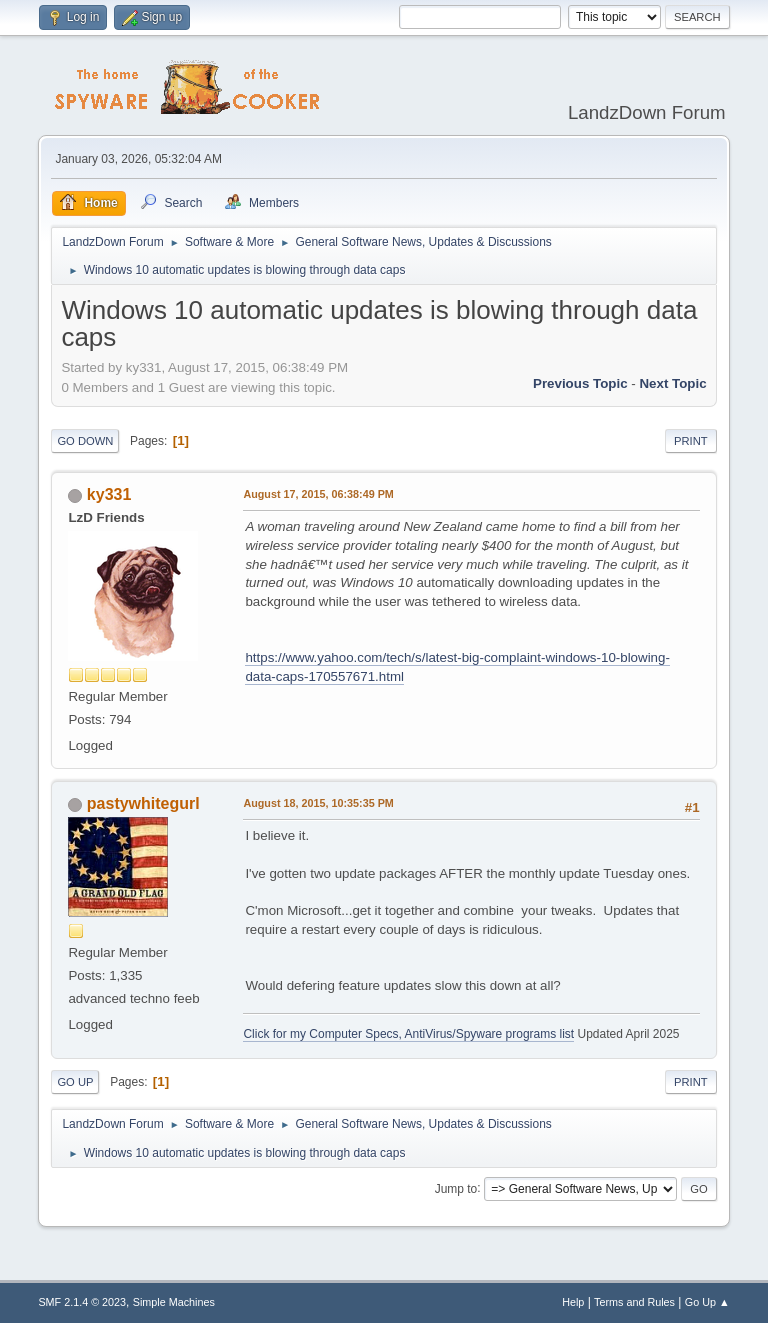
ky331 (109, 494)
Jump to (456, 1188)
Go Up (75, 1082)
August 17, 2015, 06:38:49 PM (318, 494)
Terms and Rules (634, 1302)
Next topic (672, 383)
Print (691, 441)
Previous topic (580, 383)
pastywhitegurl (143, 803)
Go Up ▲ (707, 1302)
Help (573, 1302)
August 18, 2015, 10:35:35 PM (318, 803)
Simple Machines (174, 1302)
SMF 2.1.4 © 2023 (82, 1302)
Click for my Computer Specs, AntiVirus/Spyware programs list (408, 1034)
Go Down (85, 441)
